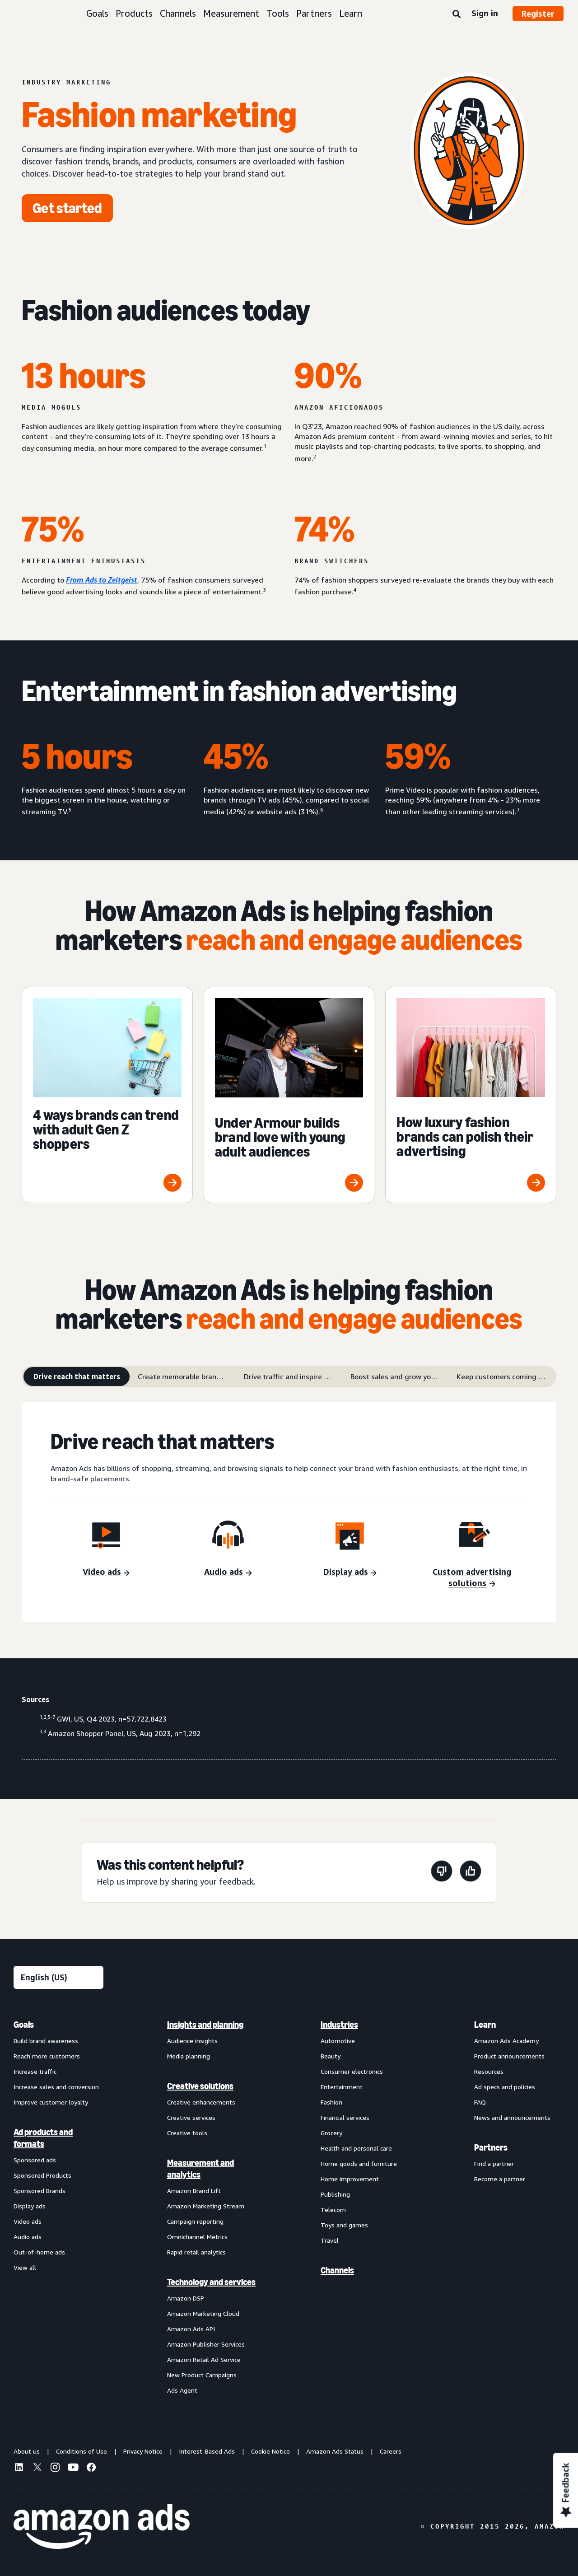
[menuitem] (59, 2207)
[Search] (456, 14)
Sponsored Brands (39, 2190)
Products (134, 13)
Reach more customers (47, 2056)
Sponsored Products (42, 2175)
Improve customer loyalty (51, 2102)
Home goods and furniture (359, 2163)
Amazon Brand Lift (194, 2190)
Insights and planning (205, 2024)
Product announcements (509, 2056)
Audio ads (28, 2236)
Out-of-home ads (39, 2252)
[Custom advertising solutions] (471, 1578)
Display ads (30, 2206)
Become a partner (499, 2179)
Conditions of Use (81, 2451)
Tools (277, 13)
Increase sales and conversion (56, 2087)
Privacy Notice (143, 2451)
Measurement (231, 13)
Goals (97, 13)
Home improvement (350, 2179)
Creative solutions (200, 2086)
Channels (178, 13)
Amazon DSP (185, 2298)
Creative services (191, 2117)
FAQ (480, 2102)
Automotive (338, 2040)
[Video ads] (106, 1572)
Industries (339, 2024)
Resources (488, 2071)
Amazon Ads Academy (506, 2040)
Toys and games (344, 2225)
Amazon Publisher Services (206, 2344)
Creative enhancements (201, 2102)
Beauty (330, 2056)
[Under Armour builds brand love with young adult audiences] (289, 1095)
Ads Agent (182, 2390)
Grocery (331, 2133)
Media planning (188, 2056)
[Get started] (67, 208)
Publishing (335, 2194)
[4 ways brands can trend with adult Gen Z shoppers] (107, 1095)
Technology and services (211, 2282)
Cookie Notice (270, 2451)
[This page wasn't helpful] (441, 1872)
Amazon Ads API (191, 2329)
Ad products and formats (43, 2138)
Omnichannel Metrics (197, 2236)
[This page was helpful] (470, 1872)
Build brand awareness (46, 2040)
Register (538, 14)
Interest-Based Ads (207, 2451)
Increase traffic (35, 2071)
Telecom (333, 2209)
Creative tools (187, 2133)
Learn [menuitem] (485, 2024)
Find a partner (494, 2163)
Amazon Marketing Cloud (203, 2313)
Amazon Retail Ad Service (204, 2359)
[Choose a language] (58, 1977)
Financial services (345, 2117)
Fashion (331, 2102)
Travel (330, 2240)
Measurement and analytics (200, 2168)
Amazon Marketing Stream (205, 2206)
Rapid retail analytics (196, 2252)
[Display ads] (350, 1572)
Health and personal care (356, 2148)
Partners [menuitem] (491, 2147)
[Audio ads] (228, 1572)
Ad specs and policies (504, 2087)
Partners (314, 13)
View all (25, 2267)
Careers (390, 2451)
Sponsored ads (35, 2160)
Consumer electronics (352, 2071)
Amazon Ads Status (335, 2451)
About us (27, 2451)
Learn (350, 13)
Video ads (28, 2221)
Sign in (484, 13)
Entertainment (342, 2087)
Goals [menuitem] (24, 2024)
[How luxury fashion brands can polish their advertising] (470, 1095)
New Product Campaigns (202, 2375)
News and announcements (512, 2117)
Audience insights (192, 2040)
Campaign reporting (195, 2221)
